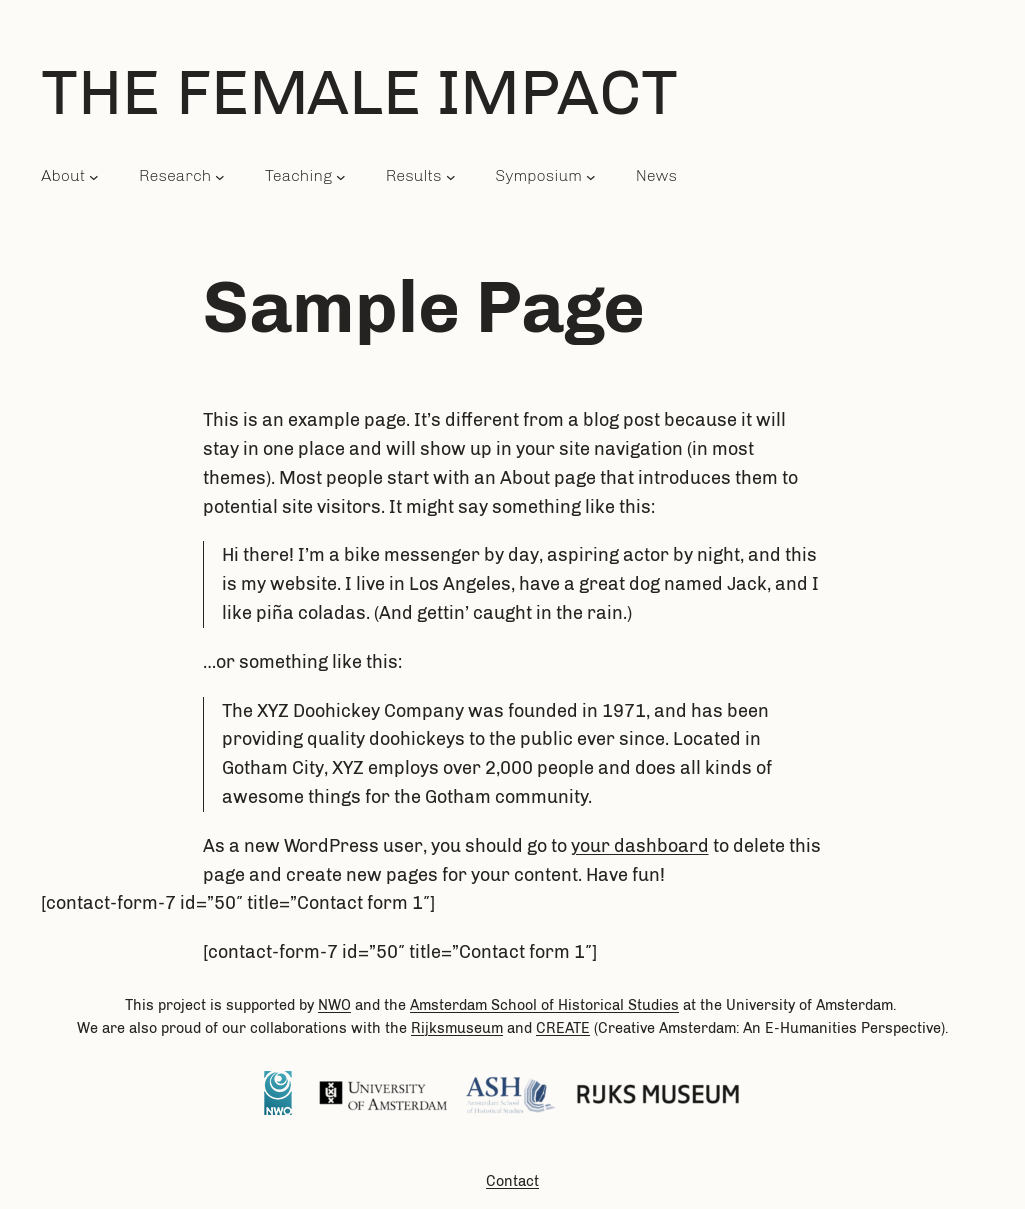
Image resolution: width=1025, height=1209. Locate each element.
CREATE (563, 1028)
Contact (512, 1181)
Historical (593, 1005)
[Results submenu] (451, 176)
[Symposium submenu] (591, 176)
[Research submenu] (220, 176)
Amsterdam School (473, 1005)
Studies (653, 1005)
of (547, 1005)
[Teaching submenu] (341, 176)
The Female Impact (359, 92)
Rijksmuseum (457, 1028)
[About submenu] (94, 176)
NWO (334, 1005)
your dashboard (640, 846)
